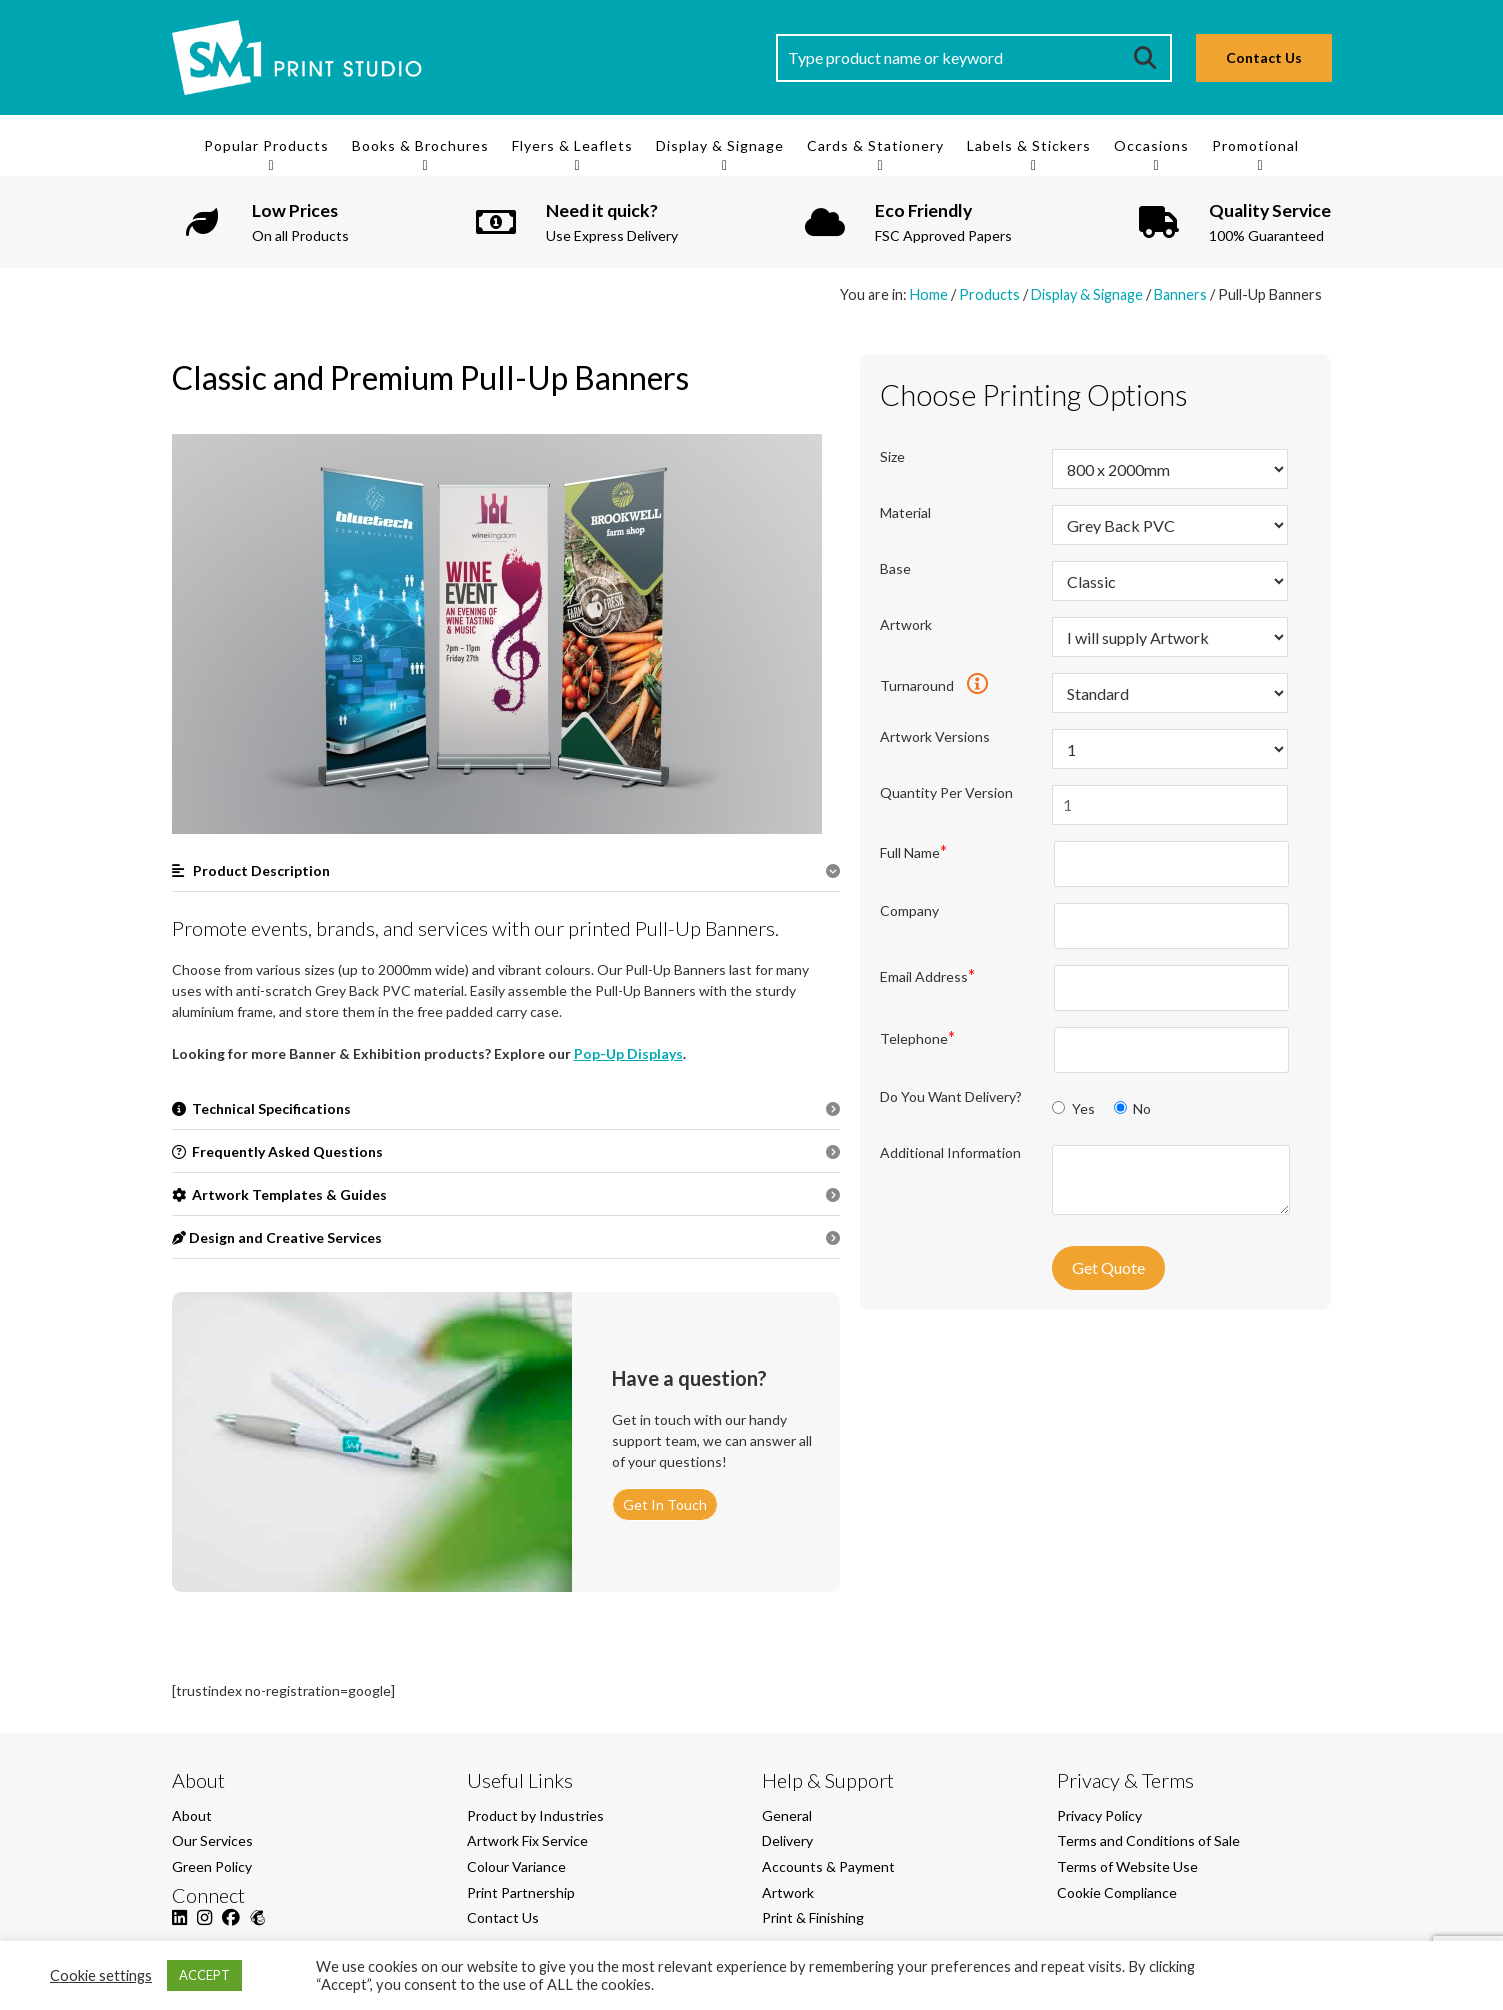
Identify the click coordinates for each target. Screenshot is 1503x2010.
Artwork (788, 1892)
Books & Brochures (420, 145)
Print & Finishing (813, 1917)
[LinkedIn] (179, 1928)
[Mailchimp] (257, 1928)
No (1132, 1108)
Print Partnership (521, 1892)
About (192, 1815)
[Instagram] (204, 1928)
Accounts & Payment (828, 1866)
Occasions (1151, 145)
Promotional (1255, 145)
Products (989, 294)
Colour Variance (516, 1866)
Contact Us (1264, 57)
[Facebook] (231, 1928)
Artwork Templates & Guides (279, 1194)
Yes (1074, 1108)
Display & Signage (720, 145)
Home (929, 294)
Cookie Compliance (1117, 1892)
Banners (1180, 294)
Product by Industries (535, 1815)
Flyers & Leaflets (572, 145)
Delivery (787, 1840)
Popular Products (266, 145)
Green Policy (212, 1866)
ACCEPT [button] (204, 1975)
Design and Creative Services (277, 1237)
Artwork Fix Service (527, 1840)
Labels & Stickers (1029, 145)
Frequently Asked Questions (277, 1151)
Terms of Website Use (1127, 1866)
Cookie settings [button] (101, 1975)
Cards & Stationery (875, 145)
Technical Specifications (261, 1108)
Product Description (251, 870)
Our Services (212, 1840)
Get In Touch (665, 1504)
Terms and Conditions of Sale (1148, 1840)
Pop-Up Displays (628, 1053)
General (787, 1815)
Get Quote (1108, 1267)
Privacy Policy (1099, 1815)
